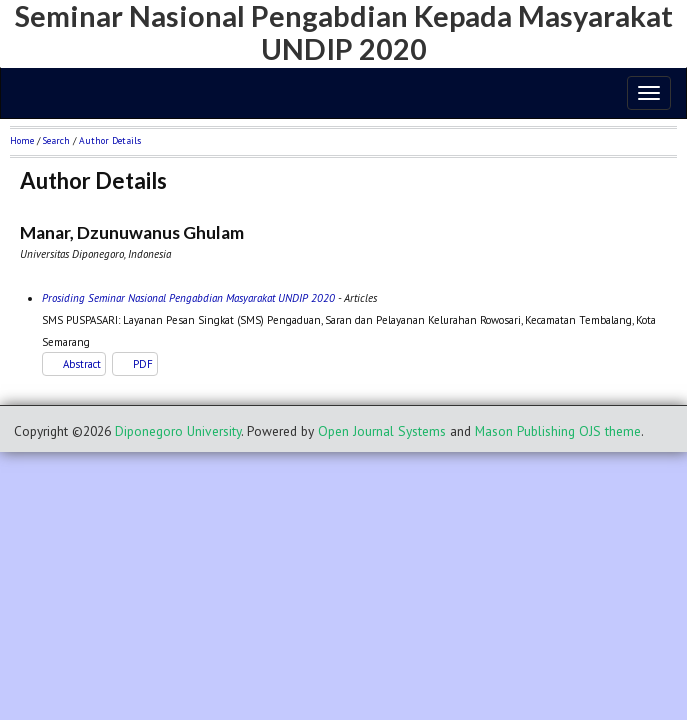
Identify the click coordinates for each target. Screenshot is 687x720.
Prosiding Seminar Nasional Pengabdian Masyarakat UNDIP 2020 (188, 298)
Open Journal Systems (382, 431)
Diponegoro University (178, 431)
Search (56, 140)
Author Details (110, 140)
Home (22, 140)
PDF (143, 364)
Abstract (82, 364)
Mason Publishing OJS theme (558, 431)
